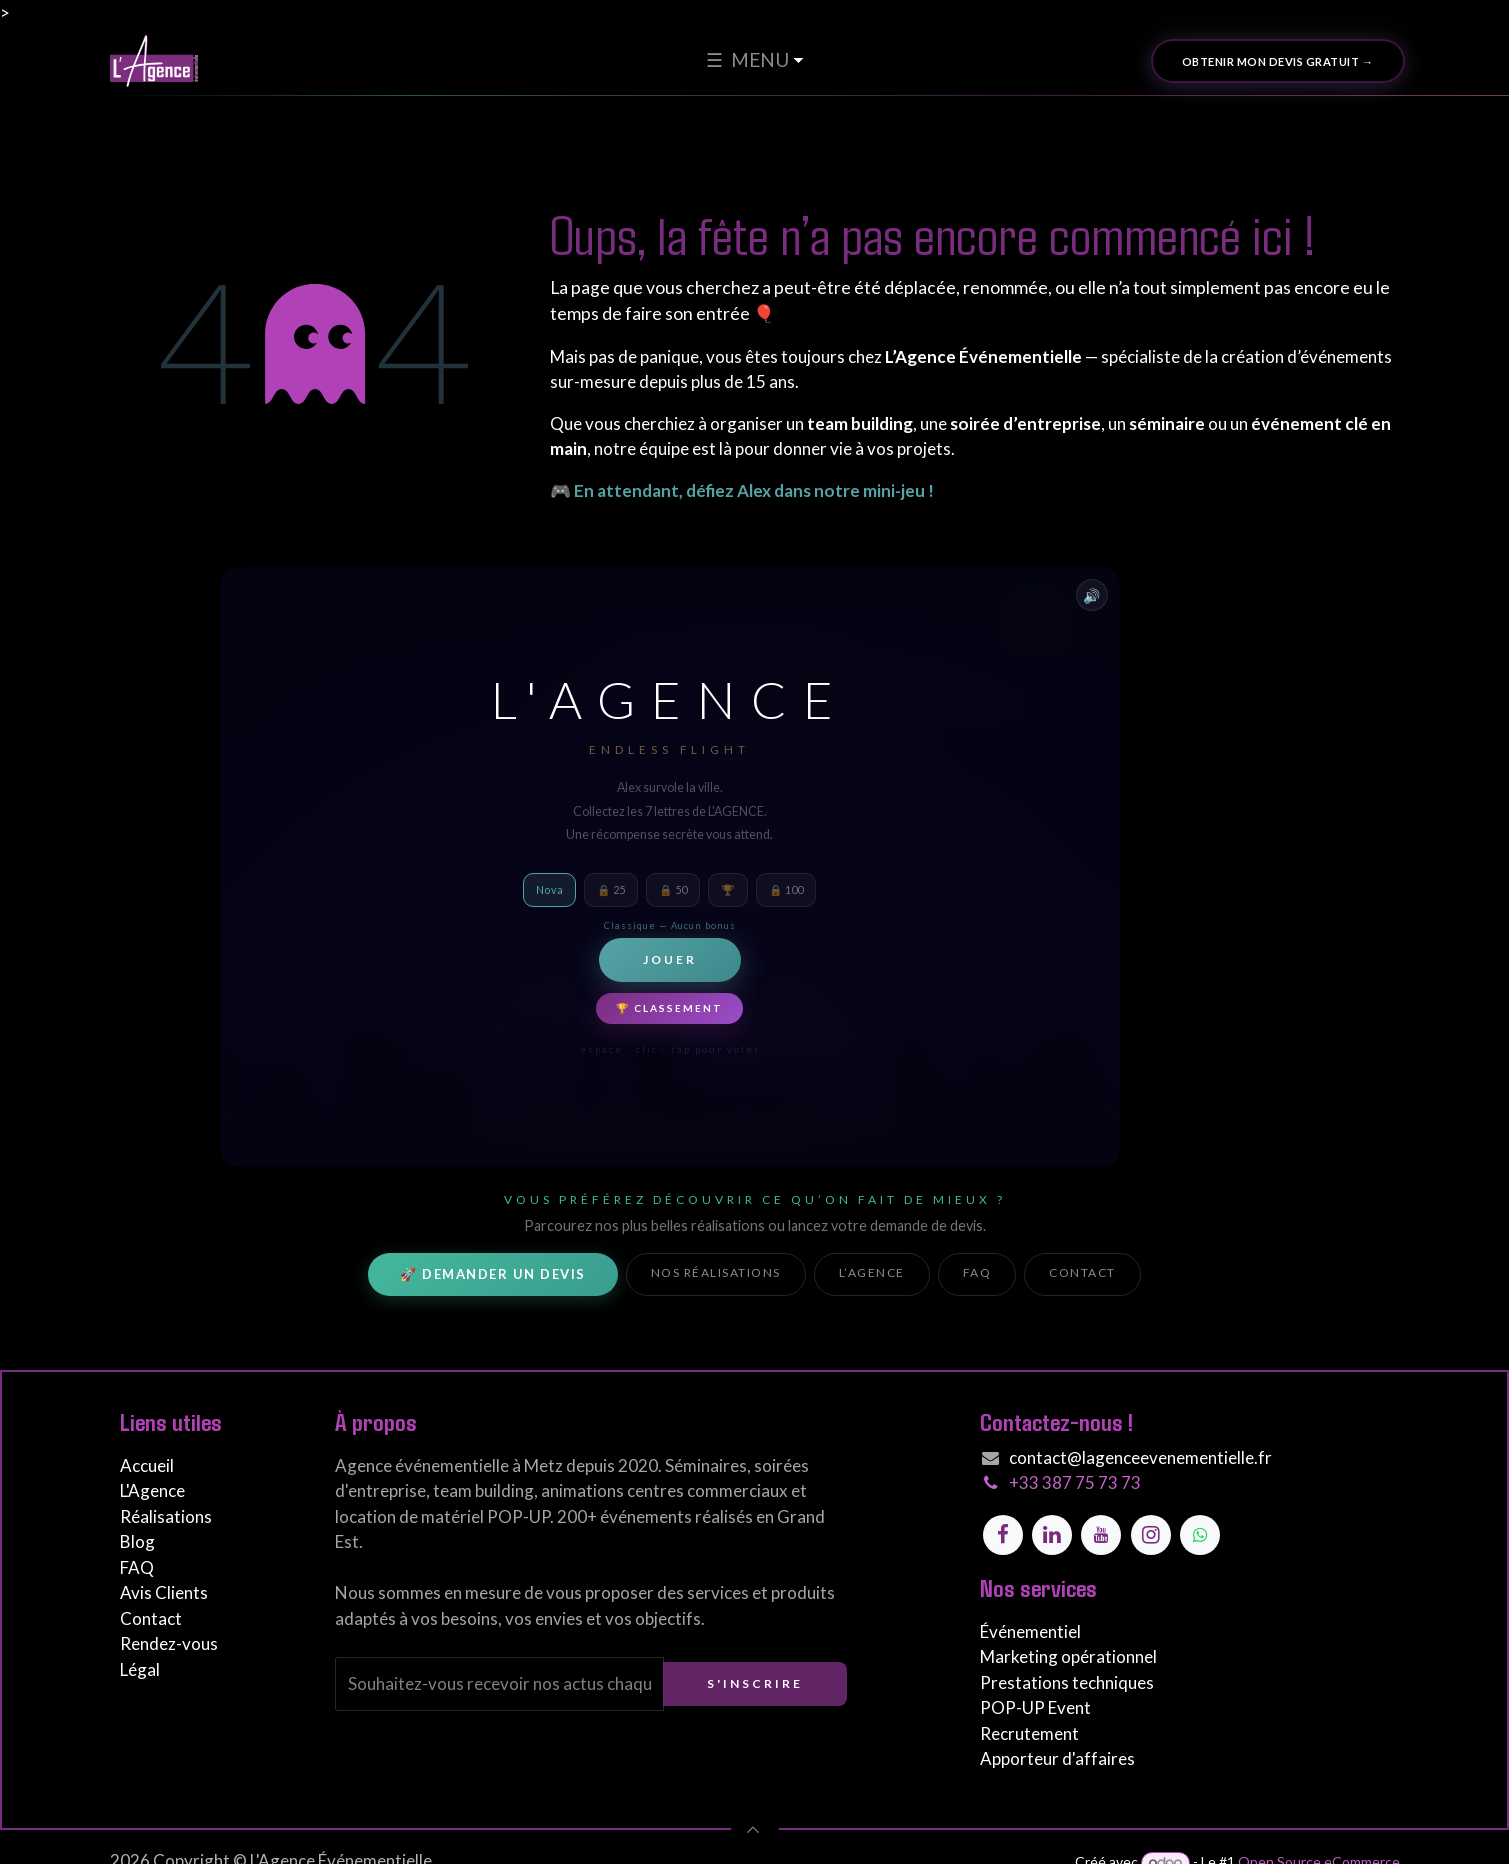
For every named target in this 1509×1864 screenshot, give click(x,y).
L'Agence (152, 1490)
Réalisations (166, 1516)
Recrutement (1029, 1733)
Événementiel (1030, 1631)
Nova (549, 889)
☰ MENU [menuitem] (747, 59)
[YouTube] (1101, 1535)
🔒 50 (673, 889)
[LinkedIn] (1052, 1535)
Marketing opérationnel (1068, 1656)
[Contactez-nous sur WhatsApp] (1200, 1535)
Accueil (147, 1465)
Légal (140, 1669)
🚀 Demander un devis (493, 1274)
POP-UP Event (1035, 1707)
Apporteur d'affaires (1057, 1758)
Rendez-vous (169, 1643)
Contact (1082, 1272)
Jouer (670, 959)
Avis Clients (164, 1592)
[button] (755, 1830)
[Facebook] (1003, 1535)
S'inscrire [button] (755, 1683)
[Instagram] (1151, 1535)
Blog (137, 1541)
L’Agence (872, 1272)
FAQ (977, 1272)
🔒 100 (786, 889)
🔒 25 (611, 889)
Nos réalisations (716, 1272)
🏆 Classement (669, 1008)
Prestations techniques (1067, 1682)
